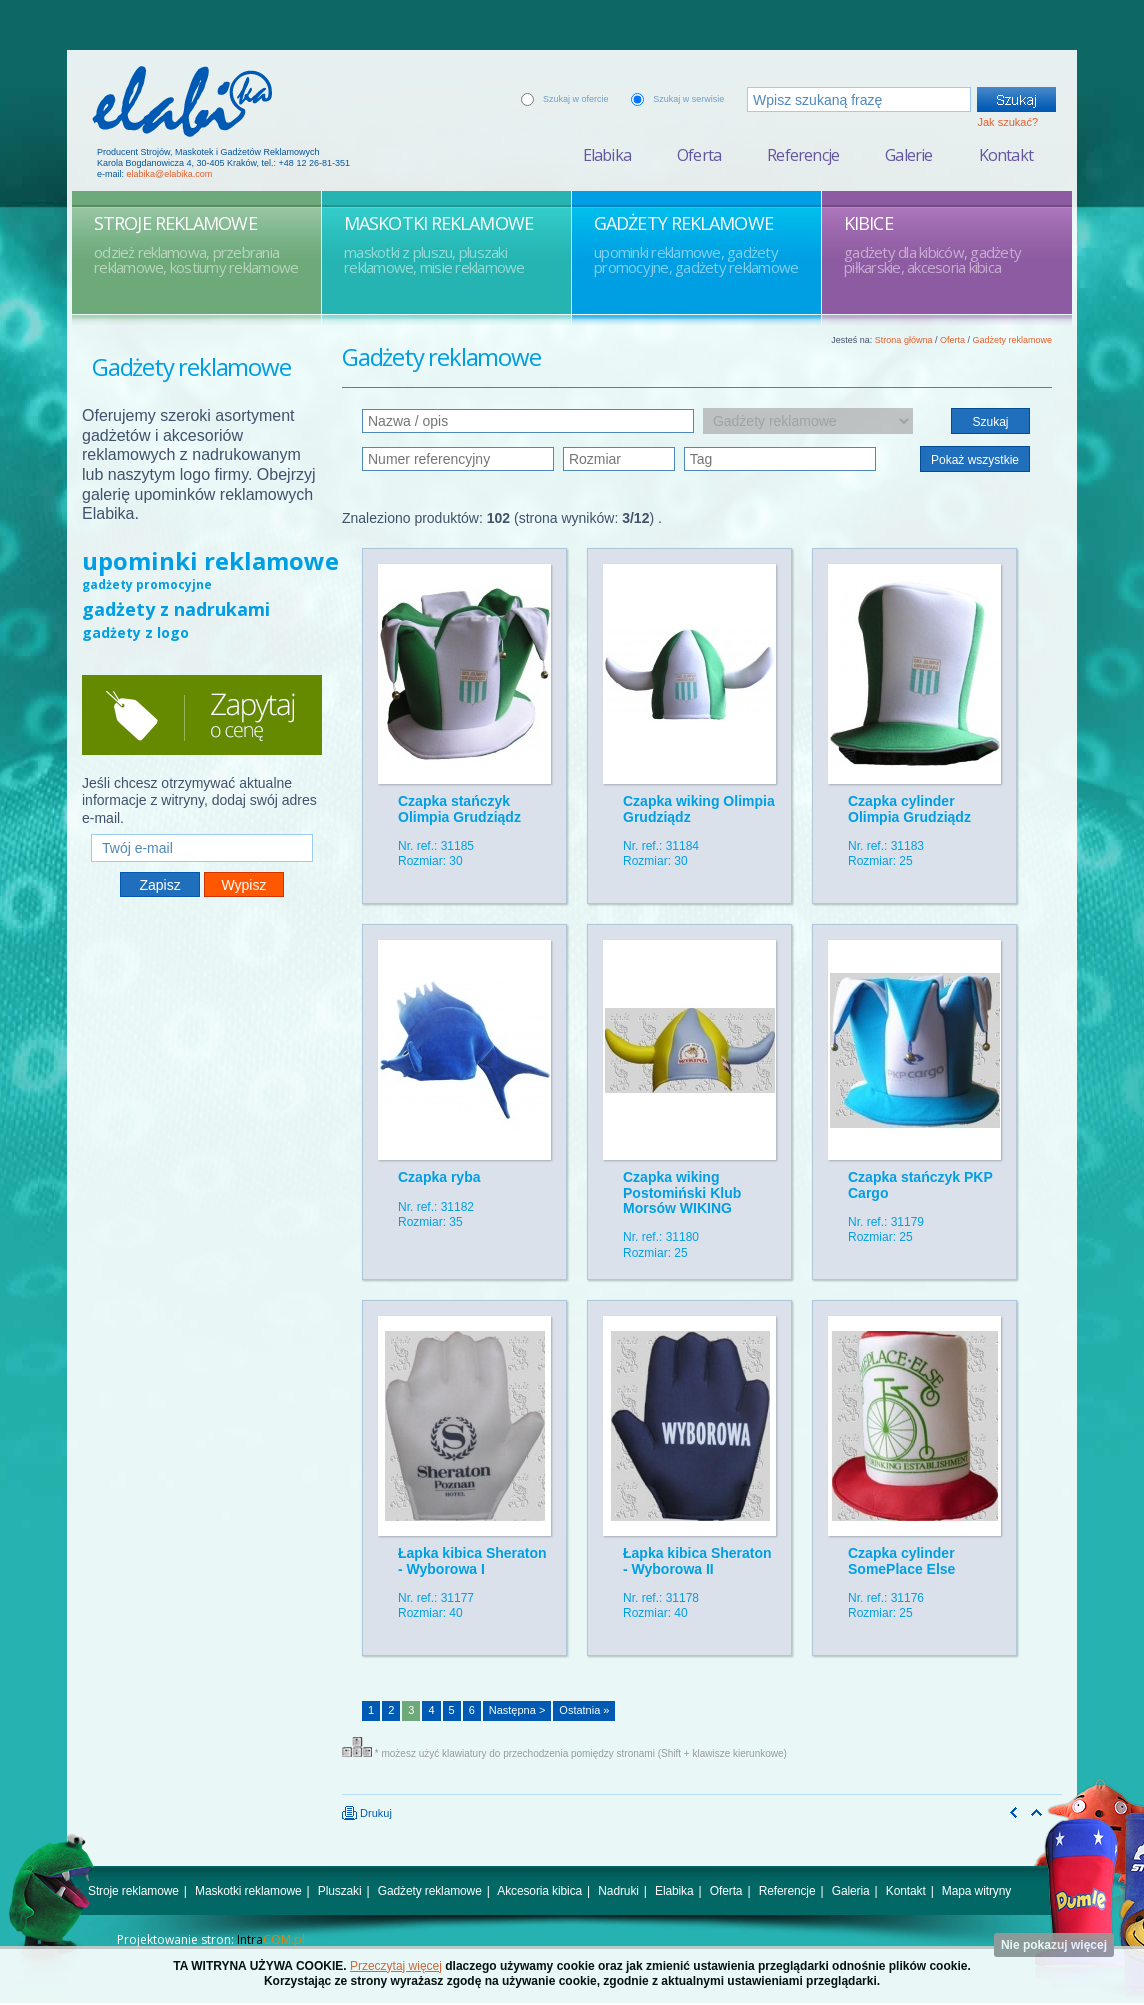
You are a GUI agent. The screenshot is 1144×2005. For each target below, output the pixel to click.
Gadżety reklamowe (1012, 340)
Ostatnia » (584, 1710)
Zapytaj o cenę (202, 715)
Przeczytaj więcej (396, 1966)
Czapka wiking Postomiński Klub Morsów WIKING (682, 1192)
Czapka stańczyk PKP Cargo (920, 1184)
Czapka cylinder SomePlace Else (901, 1560)
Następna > (517, 1710)
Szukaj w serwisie (688, 99)
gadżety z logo (135, 632)
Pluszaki (340, 1891)
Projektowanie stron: (211, 1939)
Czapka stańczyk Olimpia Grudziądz (459, 808)
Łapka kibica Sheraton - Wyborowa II (697, 1560)
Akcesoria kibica (539, 1891)
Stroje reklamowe (133, 1891)
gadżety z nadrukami (176, 609)
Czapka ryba (439, 1177)
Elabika (607, 155)
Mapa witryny (976, 1891)
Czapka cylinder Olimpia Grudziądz (909, 808)
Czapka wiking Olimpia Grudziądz (699, 808)
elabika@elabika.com (170, 174)
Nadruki (618, 1891)
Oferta (699, 155)
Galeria (851, 1891)
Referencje (803, 155)
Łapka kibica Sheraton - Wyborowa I (472, 1560)
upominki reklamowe (210, 560)
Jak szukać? (1007, 122)
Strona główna (904, 340)
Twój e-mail (202, 825)
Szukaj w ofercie (576, 99)
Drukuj (367, 1813)
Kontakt (1006, 155)
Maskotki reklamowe (248, 1891)
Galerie (908, 155)
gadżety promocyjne (147, 584)
